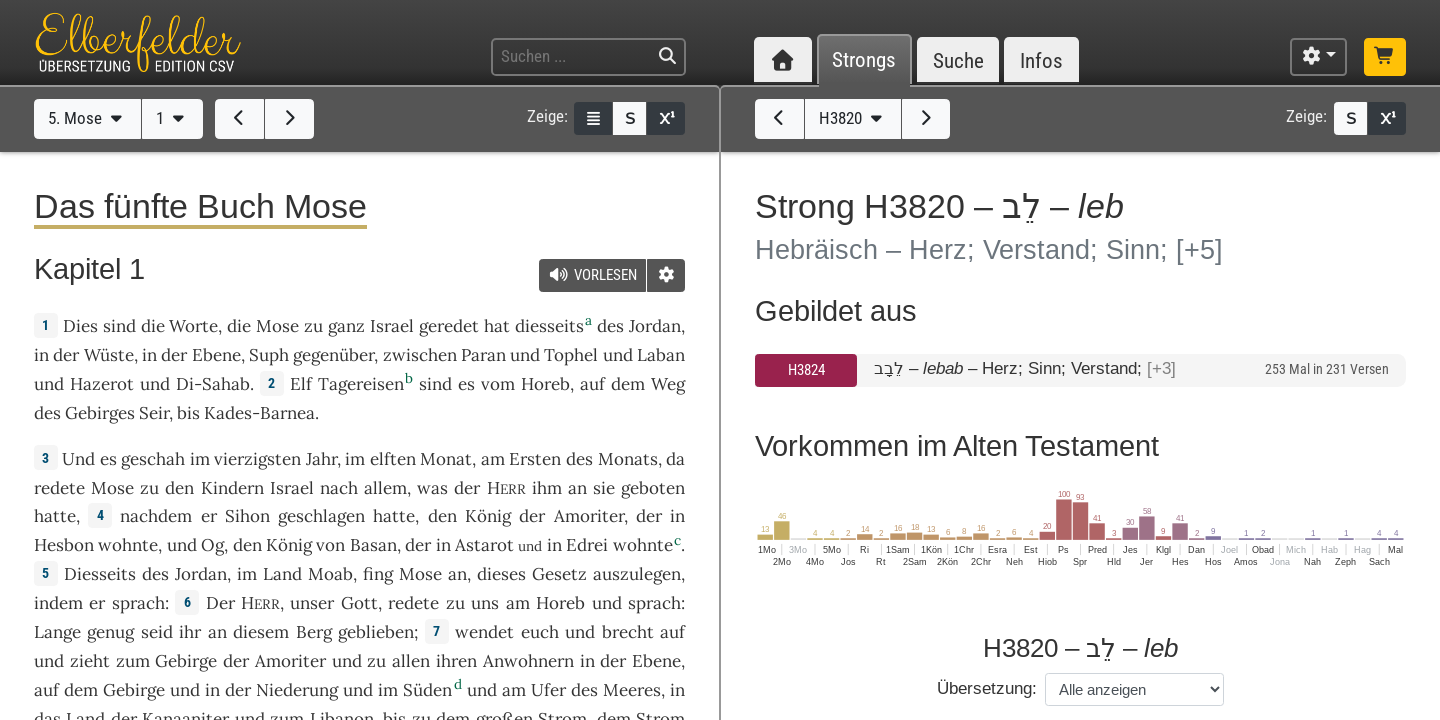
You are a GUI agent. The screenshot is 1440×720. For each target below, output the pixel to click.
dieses (501, 574)
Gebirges (100, 413)
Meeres (632, 690)
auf (672, 632)
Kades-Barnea (259, 413)
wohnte (128, 545)
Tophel (571, 355)
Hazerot (102, 384)
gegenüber (333, 355)
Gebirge (186, 661)
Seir (154, 413)
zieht (90, 661)
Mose (277, 326)
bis (188, 413)
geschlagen (321, 516)
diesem (261, 632)
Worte (193, 326)
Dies (80, 326)
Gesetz (559, 574)
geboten (653, 488)
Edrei (587, 545)
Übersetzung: (987, 688)
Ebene (216, 355)
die (239, 326)
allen (411, 661)
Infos (1041, 60)
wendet (484, 632)
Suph (269, 355)
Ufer (548, 690)
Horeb (545, 384)
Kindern (232, 488)
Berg (314, 632)
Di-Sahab (213, 384)
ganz (346, 326)
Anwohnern (528, 661)
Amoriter (589, 516)
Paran (483, 355)
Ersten (535, 459)
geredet (449, 326)
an (577, 488)
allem (385, 488)
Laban (661, 355)
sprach (138, 603)
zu (313, 326)
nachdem (156, 516)
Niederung (297, 690)
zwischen (420, 355)
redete (59, 488)
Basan (373, 545)
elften (393, 459)
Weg (668, 384)
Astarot (484, 545)
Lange (57, 632)
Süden (427, 690)
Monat (446, 459)
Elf (301, 384)
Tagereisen (361, 384)
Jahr (321, 459)
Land (282, 574)
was (432, 488)
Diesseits (100, 574)
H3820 (853, 118)
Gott (359, 603)
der (649, 516)
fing (378, 574)
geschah (153, 459)
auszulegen (637, 574)
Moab (330, 574)
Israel (392, 326)
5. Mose (87, 118)
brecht (628, 632)
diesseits (549, 326)
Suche (958, 60)
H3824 (806, 370)
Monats (628, 459)
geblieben (376, 632)
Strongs (864, 60)
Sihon (247, 516)
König (488, 516)
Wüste (109, 355)
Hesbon (64, 545)
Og (212, 545)
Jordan (655, 326)
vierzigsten (257, 459)
